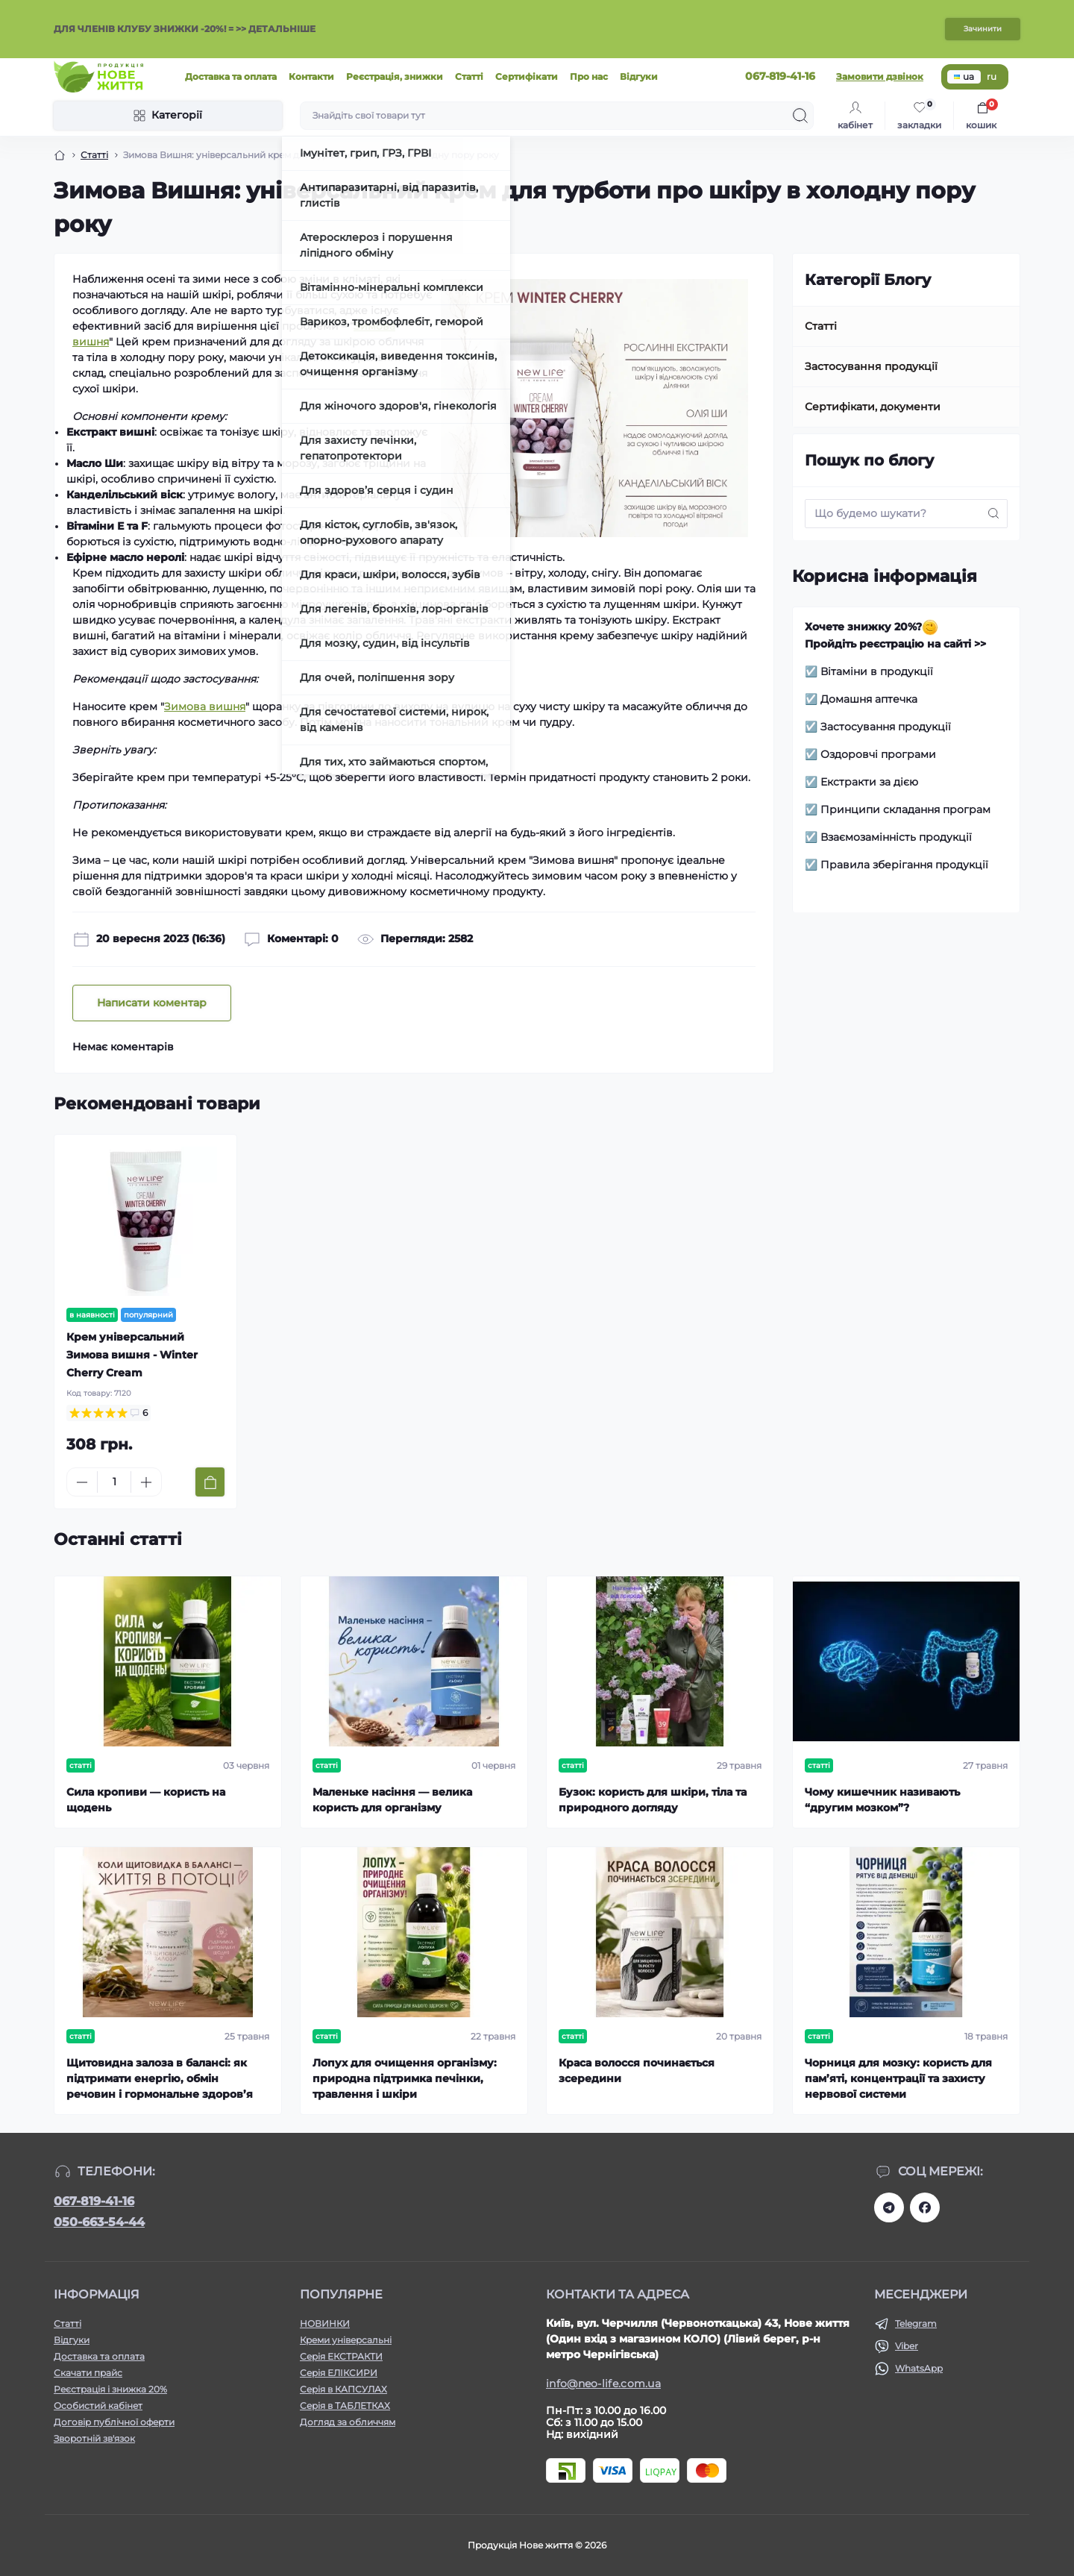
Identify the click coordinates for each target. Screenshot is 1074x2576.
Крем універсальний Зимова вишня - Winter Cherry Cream (132, 1354)
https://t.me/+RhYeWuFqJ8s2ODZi (889, 2207)
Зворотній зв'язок (94, 2438)
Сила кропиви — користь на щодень (145, 1799)
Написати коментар (152, 1002)
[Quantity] (114, 1482)
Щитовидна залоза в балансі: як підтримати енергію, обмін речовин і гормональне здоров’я (159, 2078)
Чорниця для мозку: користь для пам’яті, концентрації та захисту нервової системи (898, 2078)
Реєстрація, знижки (394, 76)
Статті (469, 76)
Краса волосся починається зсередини (637, 2070)
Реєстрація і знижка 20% (110, 2389)
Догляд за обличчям (347, 2422)
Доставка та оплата (231, 76)
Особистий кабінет (98, 2405)
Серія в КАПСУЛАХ (343, 2389)
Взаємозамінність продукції (896, 837)
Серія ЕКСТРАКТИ (341, 2356)
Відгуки (639, 76)
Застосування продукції (871, 366)
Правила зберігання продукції (904, 864)
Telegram (916, 2323)
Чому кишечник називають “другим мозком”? (882, 1799)
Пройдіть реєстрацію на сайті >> (895, 644)
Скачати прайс (88, 2372)
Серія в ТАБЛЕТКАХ (345, 2405)
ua (964, 76)
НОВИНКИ (325, 2323)
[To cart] (209, 1482)
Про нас (589, 76)
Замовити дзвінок (879, 76)
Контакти (311, 76)
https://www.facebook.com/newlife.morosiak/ (925, 2207)
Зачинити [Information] (983, 29)
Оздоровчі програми (878, 754)
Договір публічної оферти (114, 2422)
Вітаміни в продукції (876, 671)
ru (991, 76)
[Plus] (146, 1482)
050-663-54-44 (99, 2222)
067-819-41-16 (94, 2201)
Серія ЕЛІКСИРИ (338, 2372)
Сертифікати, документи (872, 406)
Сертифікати (526, 76)
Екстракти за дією (869, 782)
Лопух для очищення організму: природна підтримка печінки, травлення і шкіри (405, 2078)
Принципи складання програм (905, 809)
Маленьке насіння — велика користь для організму (392, 1799)
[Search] (800, 115)
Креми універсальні (346, 2339)
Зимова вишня (204, 706)
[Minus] (82, 1482)
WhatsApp (919, 2368)
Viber (906, 2345)
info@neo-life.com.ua (603, 2383)
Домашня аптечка (868, 699)
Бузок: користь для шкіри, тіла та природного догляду (653, 1799)
